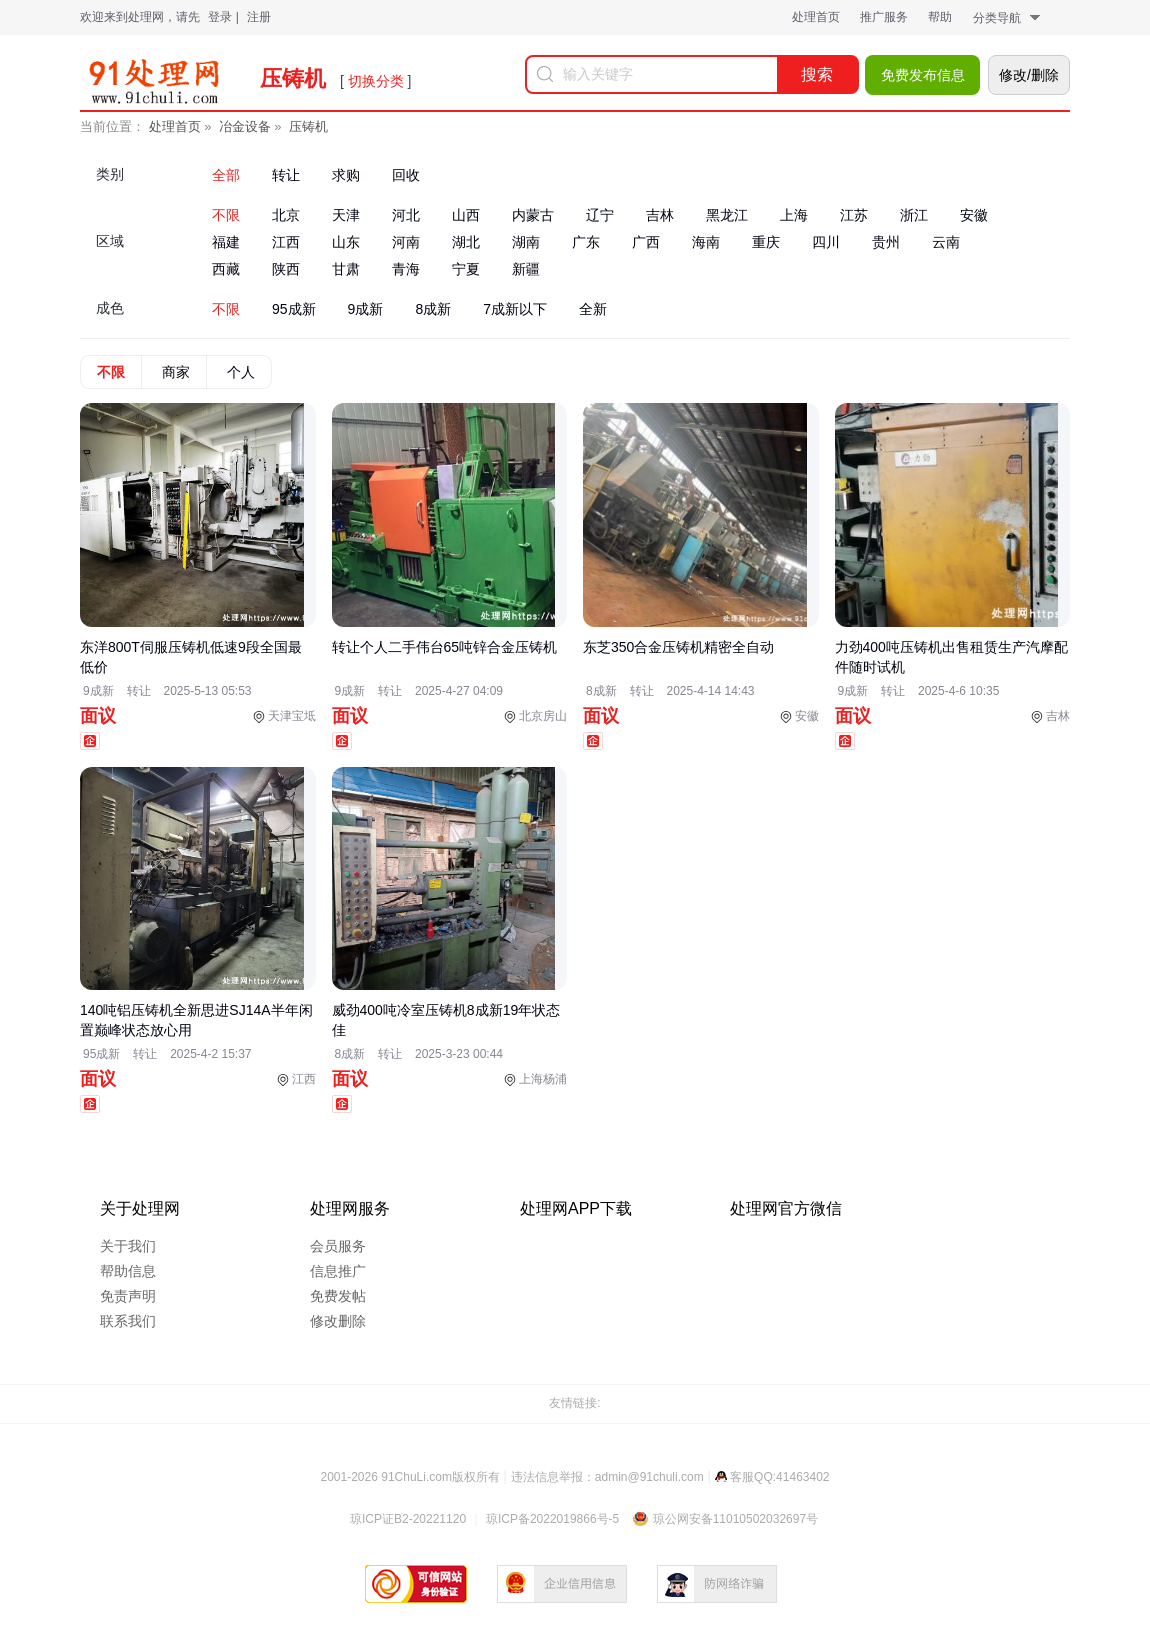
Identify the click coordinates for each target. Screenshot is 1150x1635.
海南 (706, 242)
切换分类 (376, 81)
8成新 (433, 309)
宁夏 (466, 269)
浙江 (914, 215)
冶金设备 (245, 126)
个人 (241, 372)
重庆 (766, 242)
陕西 (286, 269)
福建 (226, 242)
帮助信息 (128, 1271)
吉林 (660, 215)
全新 (593, 309)
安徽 (974, 215)
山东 (346, 242)
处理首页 (816, 17)
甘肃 (346, 269)
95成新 (294, 309)
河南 (406, 242)
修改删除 (338, 1321)
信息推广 (338, 1271)
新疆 (526, 269)
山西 (466, 215)
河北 (406, 215)
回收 (406, 175)
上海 (794, 215)
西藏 (226, 269)
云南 (946, 242)
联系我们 (128, 1321)
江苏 (854, 215)
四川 (826, 242)
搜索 (817, 74)
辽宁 (600, 215)
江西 (286, 242)
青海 (406, 269)
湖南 (526, 242)
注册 (259, 17)
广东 (586, 242)
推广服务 (884, 17)
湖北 (466, 242)
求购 (346, 175)
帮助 (940, 17)
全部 (226, 175)
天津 (346, 215)
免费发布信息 (923, 75)
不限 (226, 215)
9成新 (366, 309)
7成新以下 (515, 309)
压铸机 (308, 126)
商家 (176, 372)
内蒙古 (533, 215)
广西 (646, 242)
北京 (286, 215)
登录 (220, 17)
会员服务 (338, 1246)
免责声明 (128, 1296)
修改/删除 (1029, 75)
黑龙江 (727, 215)
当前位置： (112, 126)
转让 (286, 175)
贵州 (886, 242)
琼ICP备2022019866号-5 (552, 1519)
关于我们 (128, 1246)
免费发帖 (338, 1296)
